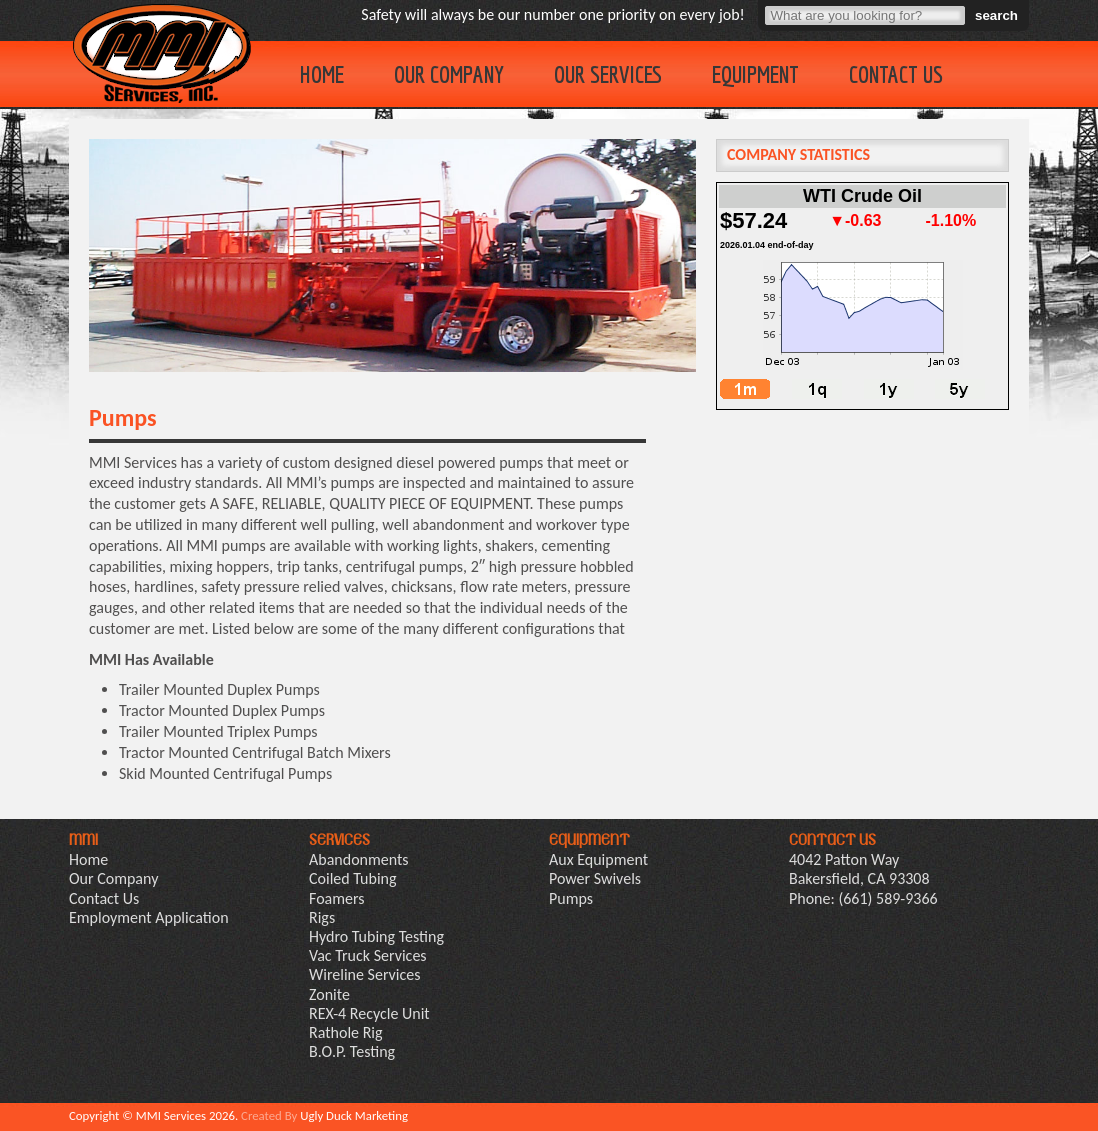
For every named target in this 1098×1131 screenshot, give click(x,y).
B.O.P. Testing (352, 1051)
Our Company (449, 74)
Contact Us (896, 74)
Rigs (322, 917)
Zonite (329, 994)
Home (322, 74)
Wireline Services (364, 974)
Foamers (337, 898)
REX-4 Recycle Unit (369, 1013)
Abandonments (359, 859)
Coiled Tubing (353, 878)
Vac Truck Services (368, 955)
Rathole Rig (346, 1032)
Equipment (755, 74)
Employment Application (149, 917)
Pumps (571, 898)
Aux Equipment (598, 859)
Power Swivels (595, 878)
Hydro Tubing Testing (376, 936)
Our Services (608, 74)
